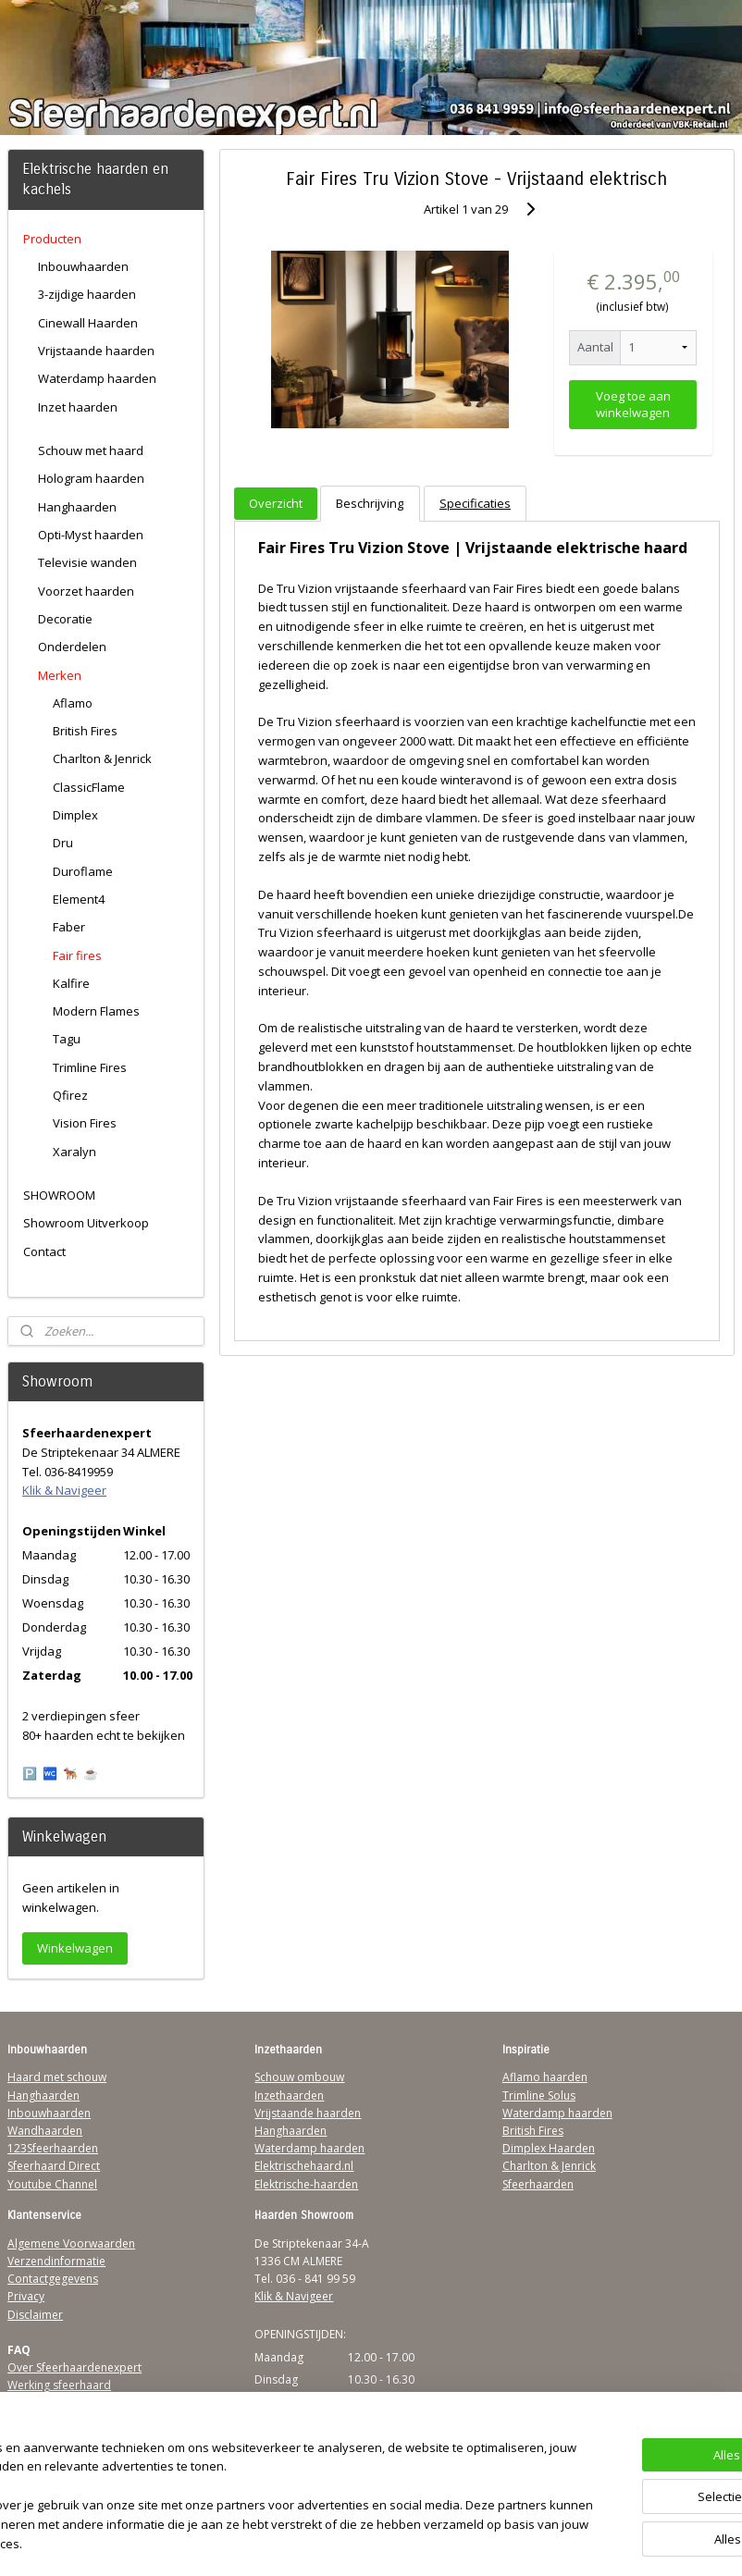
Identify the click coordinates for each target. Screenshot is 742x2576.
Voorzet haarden (86, 591)
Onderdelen (72, 646)
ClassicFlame (89, 787)
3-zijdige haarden (87, 294)
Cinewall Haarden (88, 322)
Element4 (79, 899)
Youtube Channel (52, 2184)
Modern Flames (96, 1011)
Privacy (25, 2296)
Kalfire (71, 983)
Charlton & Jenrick (102, 758)
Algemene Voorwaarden (71, 2243)
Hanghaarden (77, 507)
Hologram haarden (91, 478)
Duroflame (83, 871)
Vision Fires (85, 1123)
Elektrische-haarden (306, 2184)
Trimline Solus (538, 2095)
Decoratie (65, 618)
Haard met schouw (56, 2077)
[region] (249, 2488)
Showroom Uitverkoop (86, 1222)
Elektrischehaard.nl (303, 2166)
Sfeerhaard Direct (53, 2166)
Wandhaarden (44, 2130)
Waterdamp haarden (97, 378)
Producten (52, 238)
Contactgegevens (52, 2278)
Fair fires (77, 955)
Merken (59, 675)
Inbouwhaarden (83, 266)
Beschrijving (370, 503)
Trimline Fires (90, 1067)
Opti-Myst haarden (90, 534)
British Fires (85, 730)
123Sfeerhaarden (52, 2148)
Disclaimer (35, 2315)
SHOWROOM (59, 1195)
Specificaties (475, 503)
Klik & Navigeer (64, 1490)
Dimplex (75, 815)
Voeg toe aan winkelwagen (633, 404)
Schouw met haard (90, 450)
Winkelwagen (75, 1948)
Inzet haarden (77, 407)
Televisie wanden (87, 562)
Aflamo (73, 703)
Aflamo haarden (544, 2077)
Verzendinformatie (56, 2261)
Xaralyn (74, 1151)
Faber (69, 926)
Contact (44, 1251)
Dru (63, 842)
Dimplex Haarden (548, 2148)
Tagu (66, 1038)
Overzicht (276, 503)
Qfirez (70, 1095)
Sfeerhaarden (538, 2184)
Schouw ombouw (299, 2077)
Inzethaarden (289, 2095)
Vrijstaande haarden (96, 350)
